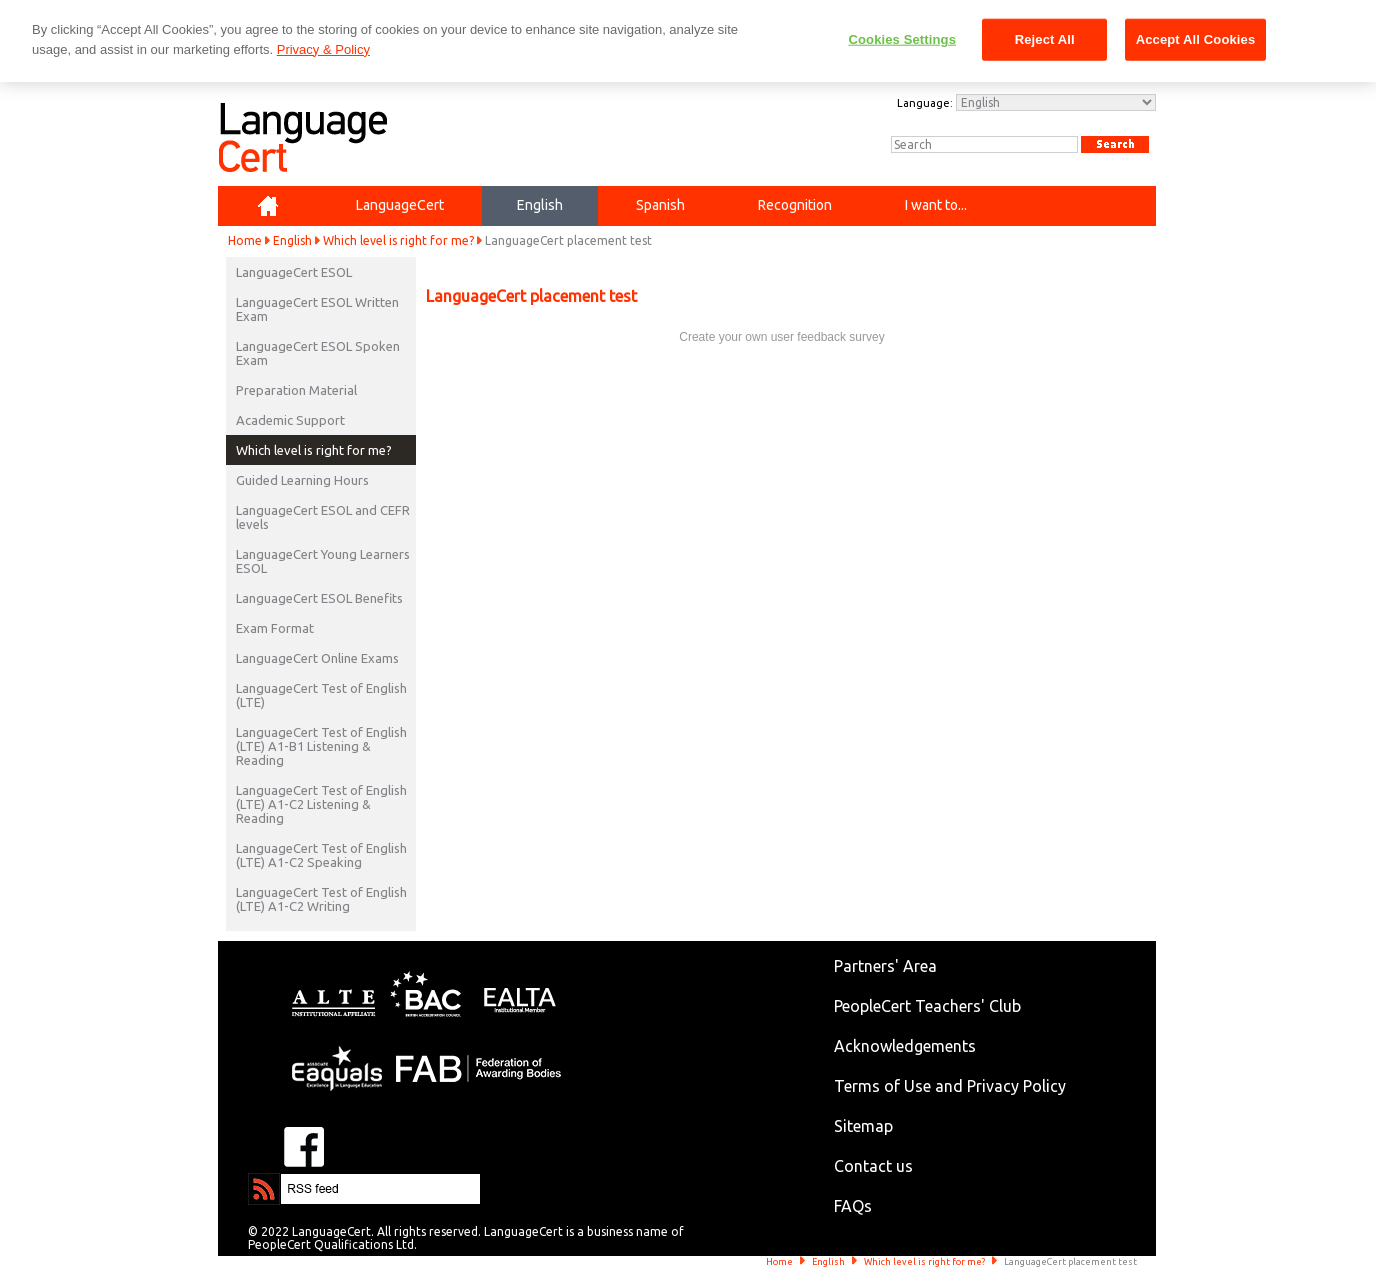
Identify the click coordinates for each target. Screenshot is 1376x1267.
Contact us (873, 1166)
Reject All (1045, 39)
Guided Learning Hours (302, 480)
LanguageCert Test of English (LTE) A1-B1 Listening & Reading (321, 746)
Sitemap (863, 1126)
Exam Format (275, 628)
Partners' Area (885, 966)
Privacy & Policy (323, 49)
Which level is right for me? (398, 240)
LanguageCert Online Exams (317, 658)
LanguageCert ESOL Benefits (319, 598)
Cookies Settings (902, 39)
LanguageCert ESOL (294, 272)
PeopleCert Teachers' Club (927, 1006)
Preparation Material (296, 390)
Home (245, 240)
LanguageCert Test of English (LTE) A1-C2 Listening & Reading (321, 804)
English (292, 240)
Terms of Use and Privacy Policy (950, 1086)
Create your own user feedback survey (781, 337)
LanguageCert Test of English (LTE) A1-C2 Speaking (321, 855)
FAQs (853, 1206)
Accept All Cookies (1196, 39)
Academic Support (290, 420)
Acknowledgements (905, 1046)
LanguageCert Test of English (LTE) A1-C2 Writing (321, 899)
